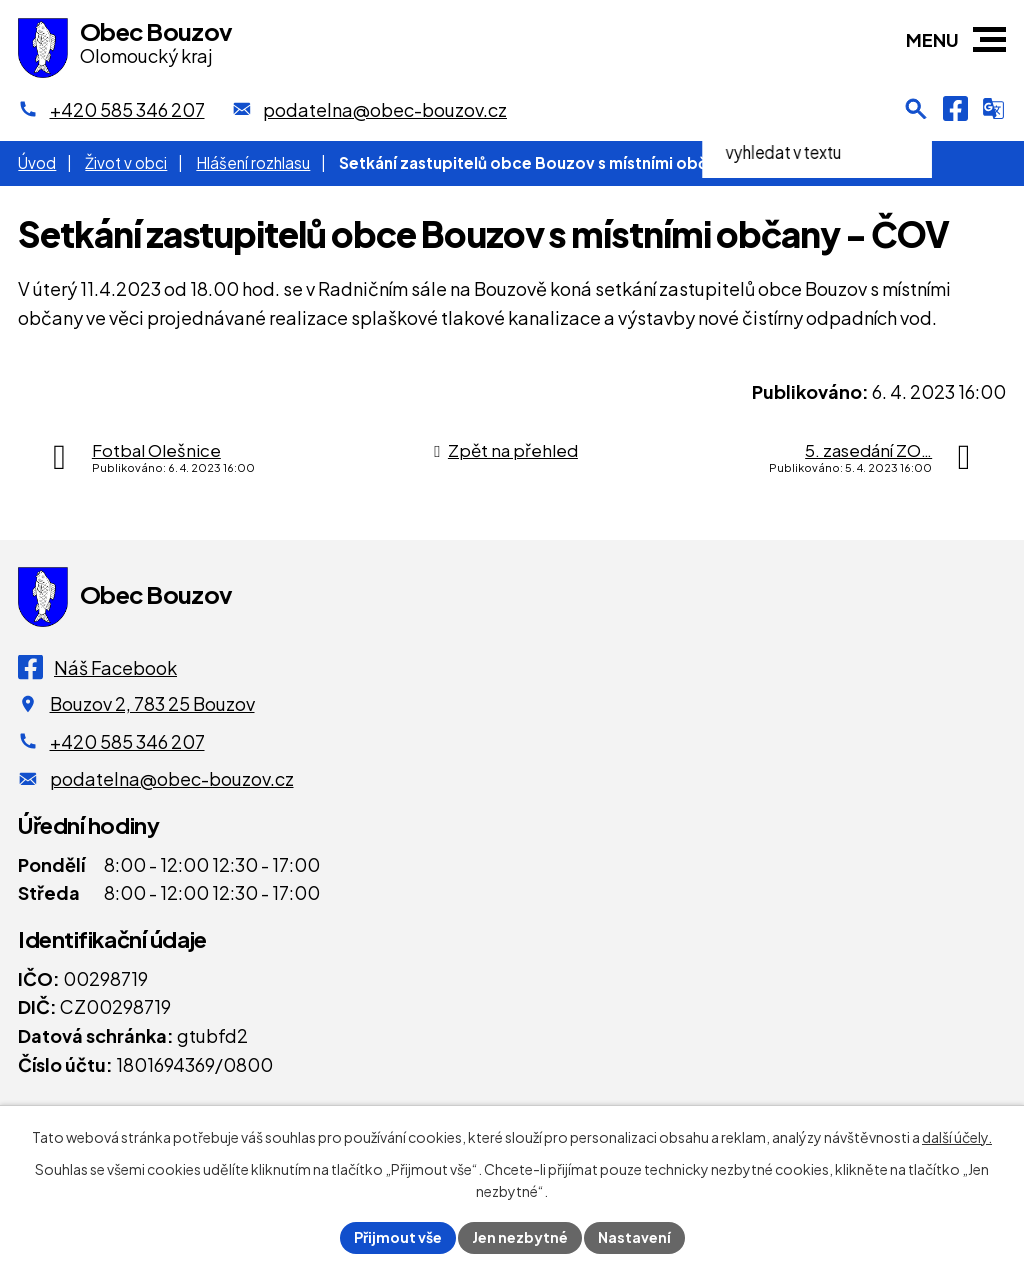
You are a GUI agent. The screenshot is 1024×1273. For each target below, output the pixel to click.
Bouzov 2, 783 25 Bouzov (152, 703)
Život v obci (126, 162)
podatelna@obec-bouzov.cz (172, 778)
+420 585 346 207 (127, 741)
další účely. (957, 1137)
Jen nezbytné (520, 1237)
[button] (989, 39)
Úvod (37, 162)
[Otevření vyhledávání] (916, 109)
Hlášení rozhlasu (253, 162)
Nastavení (634, 1237)
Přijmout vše (398, 1237)
